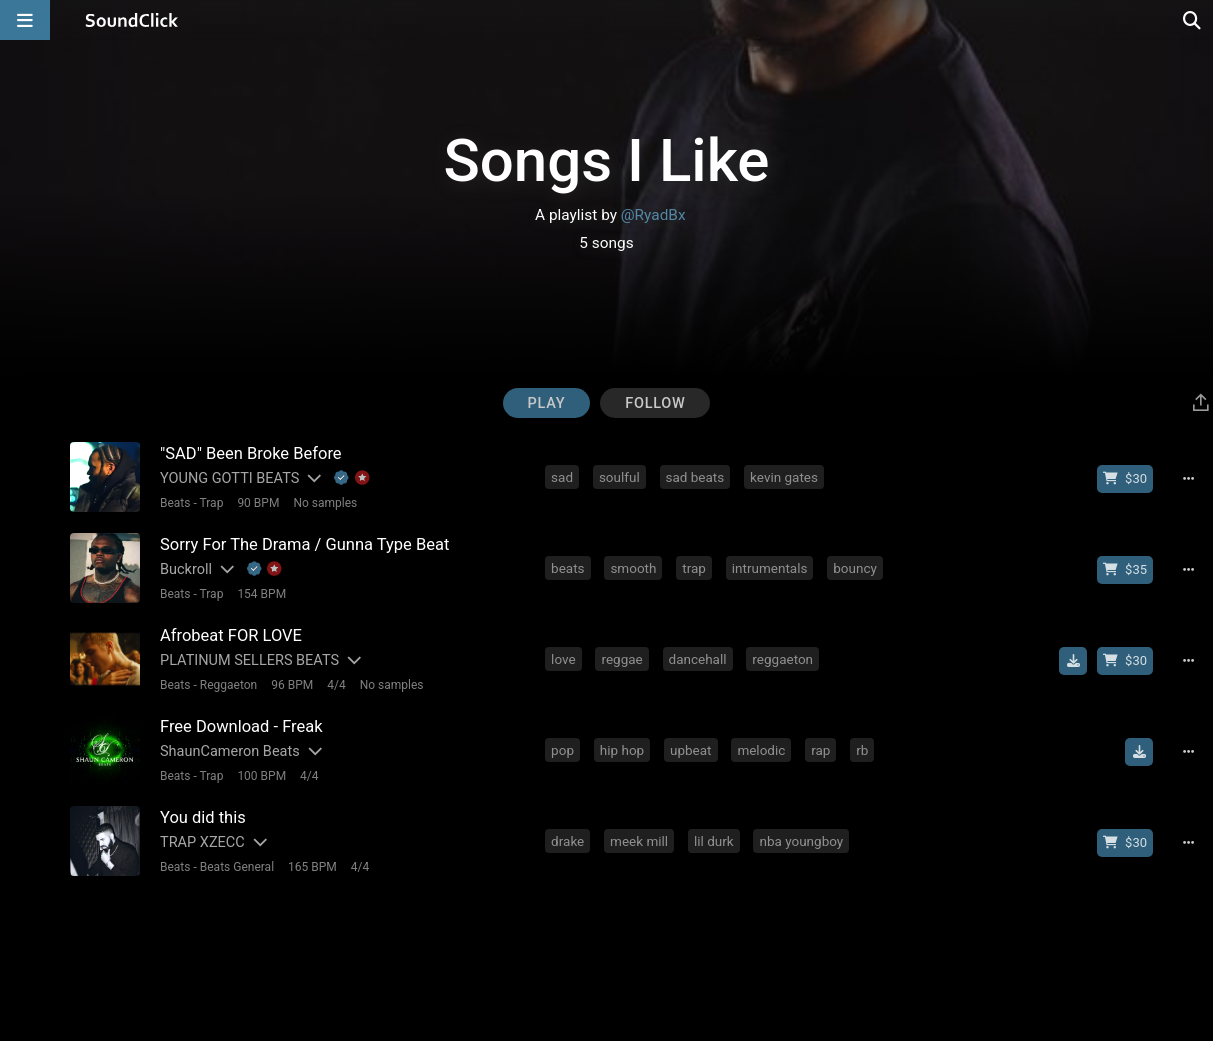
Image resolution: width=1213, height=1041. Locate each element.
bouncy (855, 568)
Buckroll (186, 569)
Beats (175, 503)
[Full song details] (1188, 479)
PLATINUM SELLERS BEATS (249, 660)
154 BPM (261, 594)
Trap (212, 503)
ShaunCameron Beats (230, 751)
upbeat (691, 750)
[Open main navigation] (25, 20)
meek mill (639, 841)
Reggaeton (228, 685)
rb (862, 750)
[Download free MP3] (1073, 661)
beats (567, 568)
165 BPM (312, 867)
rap (820, 750)
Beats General (237, 867)
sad (562, 477)
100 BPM (261, 776)
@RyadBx (653, 215)
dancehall (698, 659)
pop (562, 750)
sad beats (695, 477)
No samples (325, 503)
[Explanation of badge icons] (352, 478)
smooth (633, 568)
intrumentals (770, 568)
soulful (619, 477)
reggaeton (782, 659)
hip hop (622, 750)
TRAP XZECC (202, 842)
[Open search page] (1193, 20)
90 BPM (258, 503)
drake (567, 841)
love (563, 659)
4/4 (336, 685)
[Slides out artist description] (313, 478)
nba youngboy (801, 841)
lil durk (714, 841)
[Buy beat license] (1125, 479)
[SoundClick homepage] (132, 20)
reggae (621, 659)
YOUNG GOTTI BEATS (229, 478)
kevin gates (784, 477)
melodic (761, 750)
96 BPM (292, 685)
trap (694, 568)
